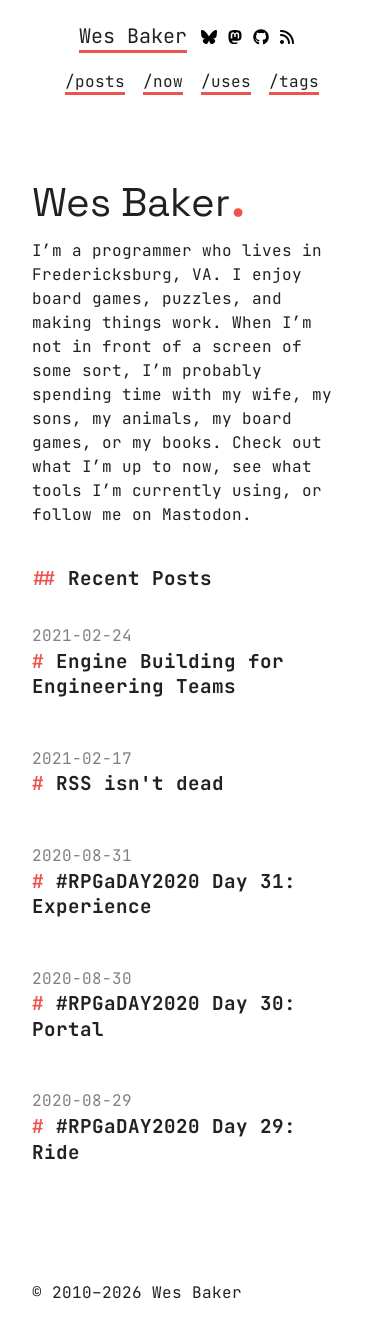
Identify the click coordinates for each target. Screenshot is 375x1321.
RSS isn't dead (140, 783)
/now (163, 81)
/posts (95, 81)
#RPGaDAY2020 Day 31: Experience (164, 894)
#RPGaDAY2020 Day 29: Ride (164, 1139)
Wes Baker (133, 36)
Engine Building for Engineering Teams (158, 674)
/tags (294, 81)
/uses (226, 81)
